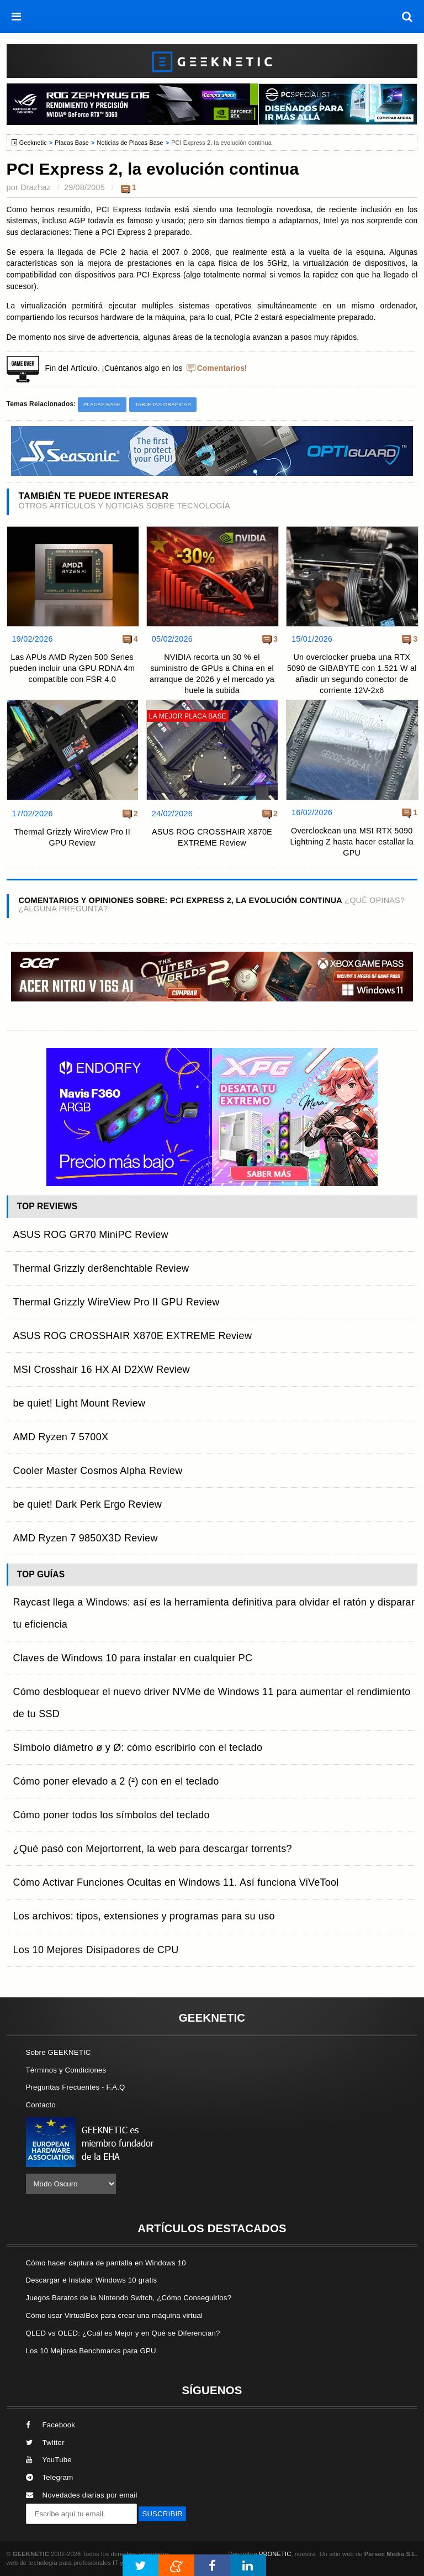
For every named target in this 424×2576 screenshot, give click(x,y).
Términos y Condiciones (66, 2070)
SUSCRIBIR (162, 2514)
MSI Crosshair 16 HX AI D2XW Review (101, 1369)
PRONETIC (275, 2554)
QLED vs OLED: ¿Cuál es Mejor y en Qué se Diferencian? (123, 2333)
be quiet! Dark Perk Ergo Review (87, 1504)
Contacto (41, 2105)
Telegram (49, 2477)
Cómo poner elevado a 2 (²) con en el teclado (116, 1781)
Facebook (51, 2425)
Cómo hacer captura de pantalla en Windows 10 (106, 2263)
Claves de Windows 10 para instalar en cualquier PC (133, 1658)
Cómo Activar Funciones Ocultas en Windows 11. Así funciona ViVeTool (176, 1882)
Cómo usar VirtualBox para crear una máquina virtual (114, 2315)
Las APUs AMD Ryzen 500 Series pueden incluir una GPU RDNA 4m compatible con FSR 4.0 (72, 668)
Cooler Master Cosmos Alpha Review (98, 1470)
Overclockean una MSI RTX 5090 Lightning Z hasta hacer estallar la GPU (352, 841)
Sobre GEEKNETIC (58, 2052)
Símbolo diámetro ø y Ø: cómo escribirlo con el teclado (138, 1747)
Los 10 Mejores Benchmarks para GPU (91, 2351)
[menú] (17, 17)
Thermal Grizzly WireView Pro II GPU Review (72, 837)
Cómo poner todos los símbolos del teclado (111, 1814)
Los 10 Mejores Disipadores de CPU (96, 1949)
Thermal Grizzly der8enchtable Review (101, 1268)
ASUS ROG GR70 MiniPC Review (90, 1234)
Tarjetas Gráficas (163, 404)
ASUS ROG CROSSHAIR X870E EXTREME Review (212, 837)
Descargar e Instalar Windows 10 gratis (91, 2280)
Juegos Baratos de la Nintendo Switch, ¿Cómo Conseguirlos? (129, 2298)
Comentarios (221, 368)
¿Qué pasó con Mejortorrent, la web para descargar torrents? (152, 1848)
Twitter (45, 2442)
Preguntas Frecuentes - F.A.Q (75, 2087)
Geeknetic (33, 142)
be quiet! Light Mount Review (79, 1403)
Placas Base (72, 142)
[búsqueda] (407, 17)
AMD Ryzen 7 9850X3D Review (85, 1538)
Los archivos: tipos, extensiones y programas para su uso (144, 1916)
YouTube (49, 2460)
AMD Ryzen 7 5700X (61, 1436)
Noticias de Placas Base (130, 142)
